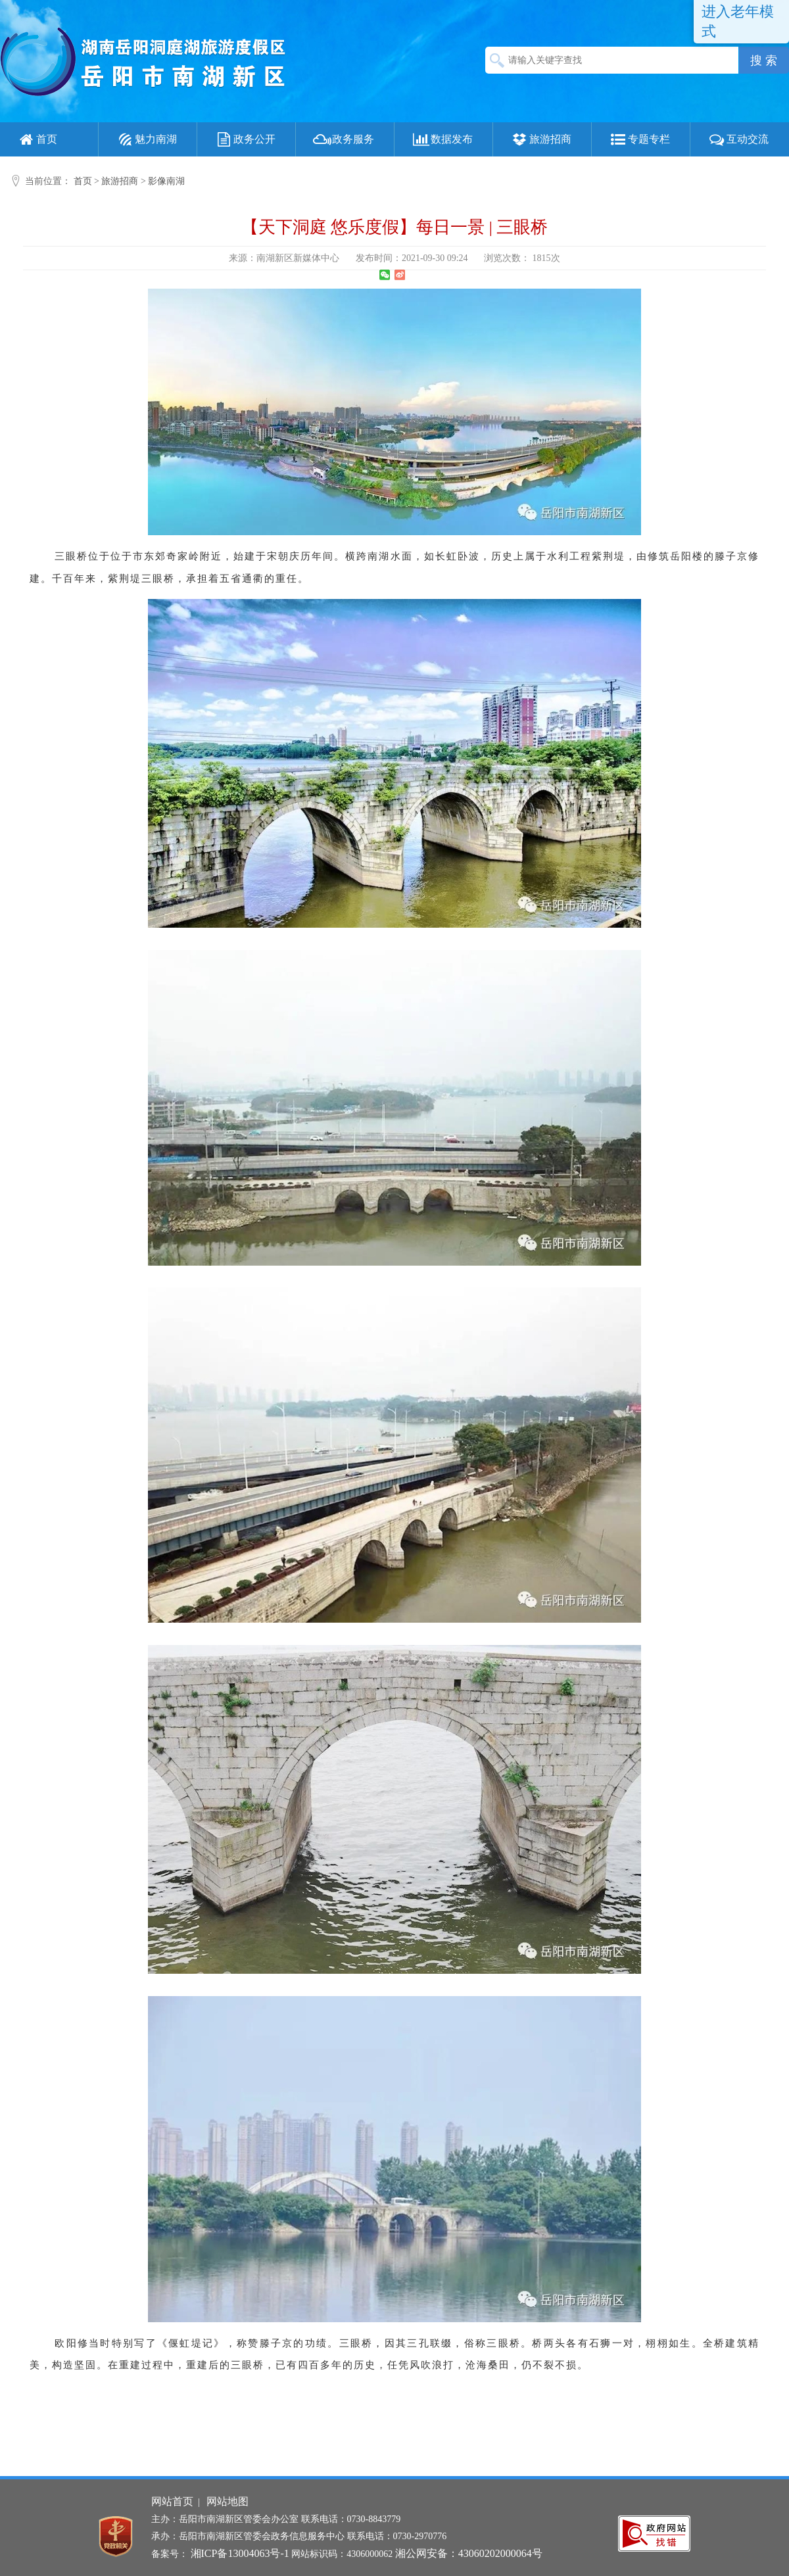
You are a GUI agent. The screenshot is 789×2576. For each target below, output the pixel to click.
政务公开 (244, 139)
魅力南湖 (146, 139)
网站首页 (172, 2501)
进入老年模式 (738, 21)
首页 (36, 139)
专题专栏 (639, 139)
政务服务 (343, 139)
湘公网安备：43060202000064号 (468, 2553)
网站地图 (227, 2501)
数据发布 (442, 139)
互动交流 (738, 139)
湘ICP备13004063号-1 (240, 2553)
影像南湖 (166, 181)
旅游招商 (540, 139)
